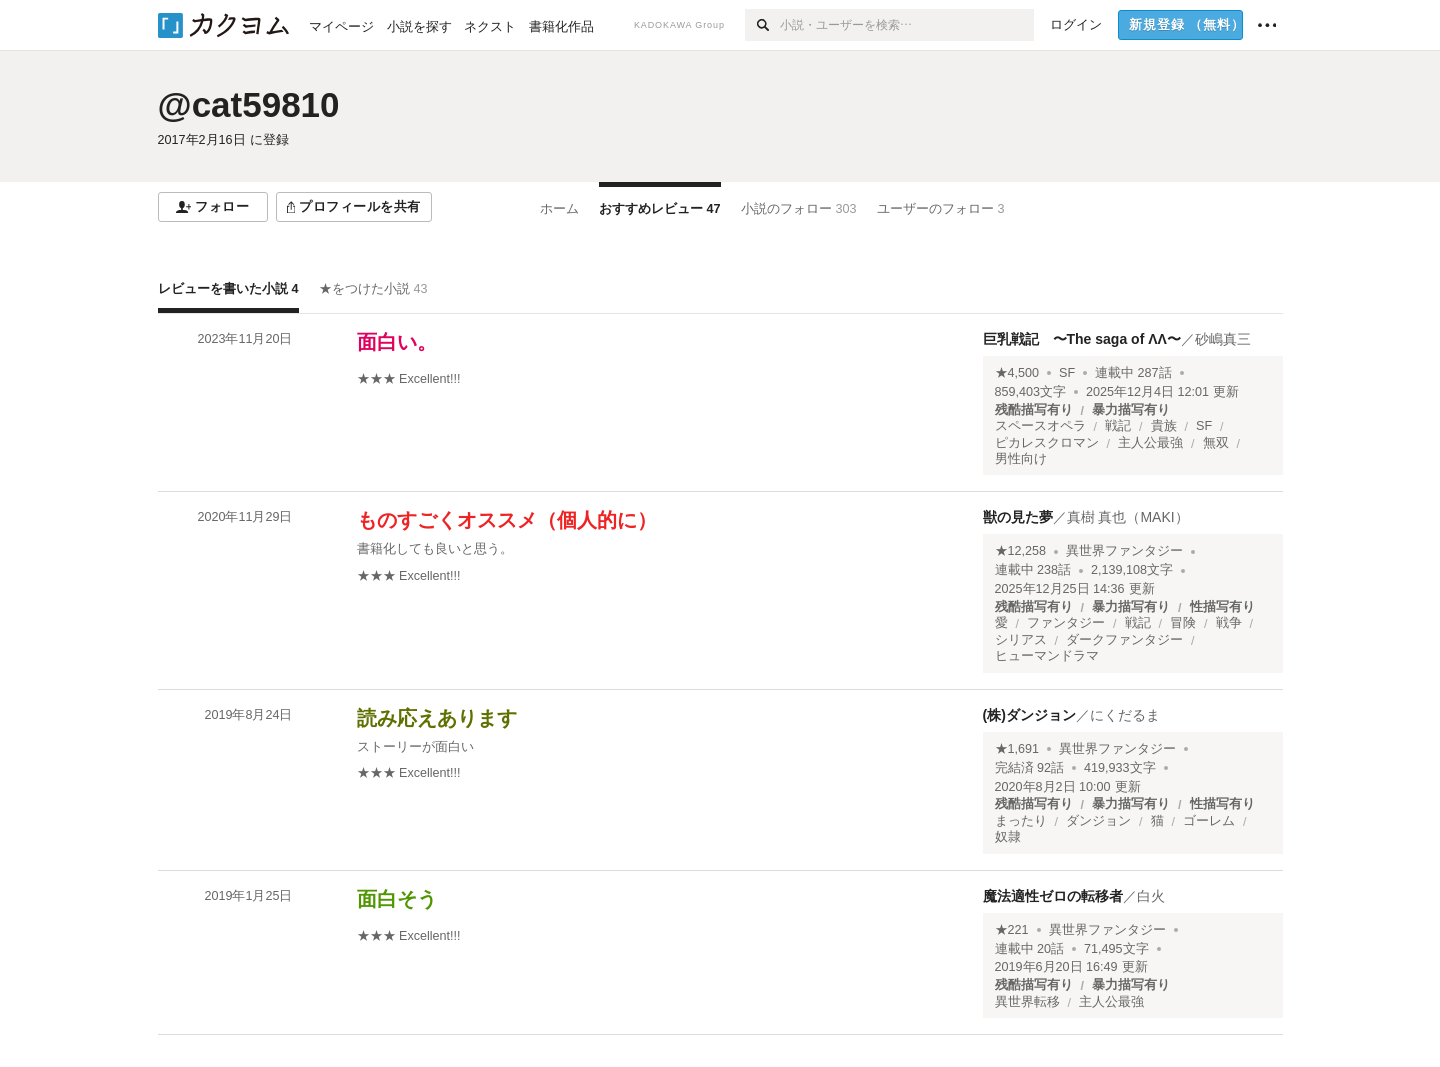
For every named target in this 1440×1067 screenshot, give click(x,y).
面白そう (397, 899)
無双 (1216, 443)
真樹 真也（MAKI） (1128, 517)
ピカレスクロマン (1047, 443)
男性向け (1021, 459)
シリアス (1021, 640)
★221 (1012, 930)
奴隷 (1008, 837)
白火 (1151, 896)
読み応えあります (437, 718)
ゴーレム (1209, 821)
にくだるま (1125, 715)
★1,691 (1017, 749)
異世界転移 (1027, 1002)
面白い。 (397, 342)
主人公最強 (1150, 443)
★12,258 (1021, 551)
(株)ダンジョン (1029, 715)
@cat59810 (249, 104)
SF (1067, 373)
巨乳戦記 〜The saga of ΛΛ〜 (1082, 339)
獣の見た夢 (1018, 517)
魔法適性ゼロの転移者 (1053, 896)
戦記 (1118, 426)
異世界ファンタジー (1124, 551)
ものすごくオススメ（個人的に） (507, 520)
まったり (1021, 821)
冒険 (1183, 623)
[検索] (762, 25)
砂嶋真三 (1223, 339)
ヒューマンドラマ (1047, 656)
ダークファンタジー (1124, 640)
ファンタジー (1066, 623)
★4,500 (1017, 373)
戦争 (1229, 623)
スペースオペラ (1040, 426)
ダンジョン (1098, 821)
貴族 (1164, 426)
